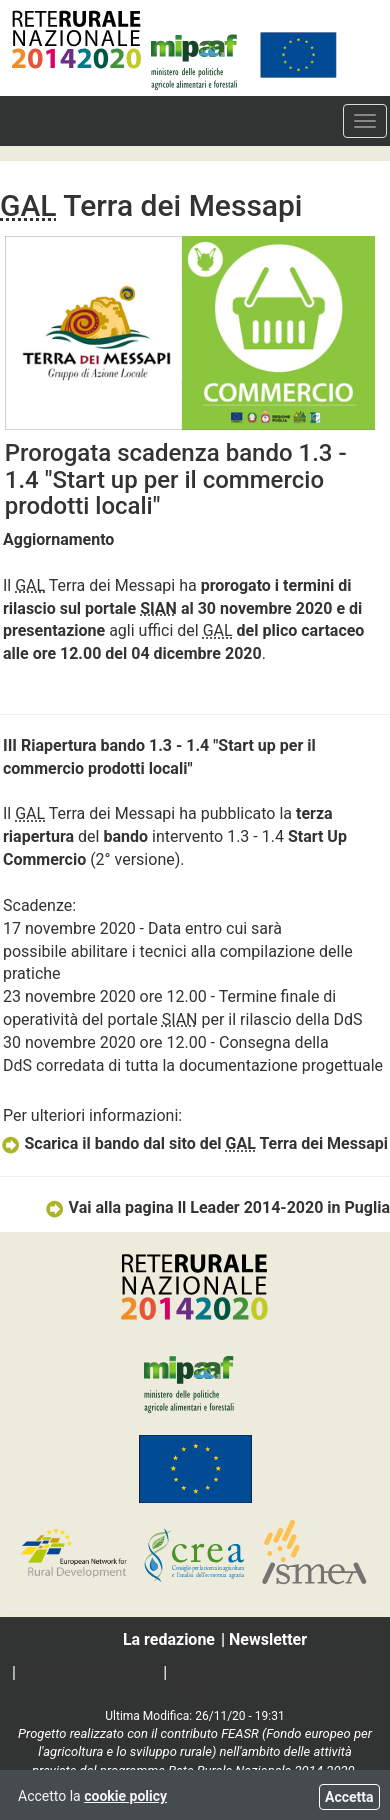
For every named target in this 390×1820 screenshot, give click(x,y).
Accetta (349, 1797)
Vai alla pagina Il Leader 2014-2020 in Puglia (217, 1207)
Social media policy (89, 1672)
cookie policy (125, 1796)
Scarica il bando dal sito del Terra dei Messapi (194, 1143)
